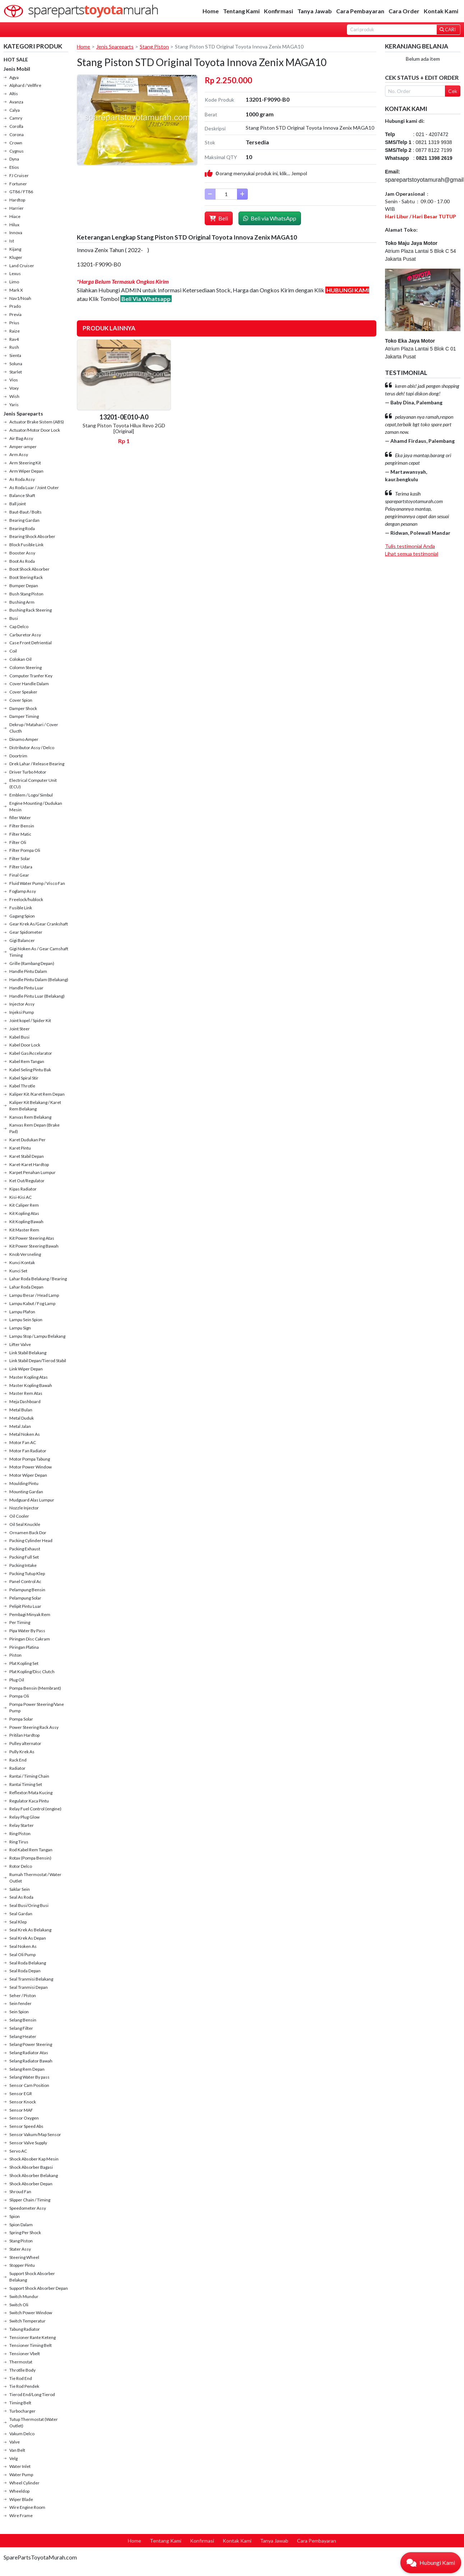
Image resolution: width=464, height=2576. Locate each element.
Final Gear (19, 875)
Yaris (14, 404)
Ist (11, 240)
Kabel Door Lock (24, 1045)
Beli (218, 218)
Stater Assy (20, 2249)
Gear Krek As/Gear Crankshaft (38, 924)
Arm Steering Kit (25, 462)
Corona (16, 134)
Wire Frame (21, 2515)
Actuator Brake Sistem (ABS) (36, 421)
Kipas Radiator (23, 1189)
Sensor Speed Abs (26, 2126)
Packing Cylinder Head (30, 1540)
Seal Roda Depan (25, 1970)
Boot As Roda (22, 561)
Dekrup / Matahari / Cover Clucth (33, 728)
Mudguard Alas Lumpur (31, 1500)
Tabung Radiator (24, 2329)
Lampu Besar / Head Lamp (34, 1295)
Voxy (14, 388)
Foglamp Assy (22, 891)
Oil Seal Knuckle (24, 1524)
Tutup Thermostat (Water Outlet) (33, 2422)
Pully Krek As (21, 1751)
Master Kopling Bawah (30, 1385)
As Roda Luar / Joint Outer (34, 487)
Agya (14, 77)
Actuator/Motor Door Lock (34, 430)
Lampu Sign (20, 1328)
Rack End (18, 1760)
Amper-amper (23, 446)
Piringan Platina (24, 1647)
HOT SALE (16, 59)
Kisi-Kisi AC (20, 1197)
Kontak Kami (441, 11)
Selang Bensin (22, 2020)
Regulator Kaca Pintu (29, 1801)
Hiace (14, 216)
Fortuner (18, 183)
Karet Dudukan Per (27, 1139)
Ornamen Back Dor (27, 1532)
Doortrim (18, 755)
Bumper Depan (23, 585)
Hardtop (17, 200)
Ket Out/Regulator (27, 1180)
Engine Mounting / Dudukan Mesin (35, 806)
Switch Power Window (30, 2312)
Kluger (15, 257)
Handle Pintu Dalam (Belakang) (38, 979)
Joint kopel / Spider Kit (30, 1020)
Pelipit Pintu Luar (25, 1606)
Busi (13, 618)
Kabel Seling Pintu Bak (30, 1069)
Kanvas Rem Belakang (30, 1117)
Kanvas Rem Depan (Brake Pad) (34, 1128)
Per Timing (19, 1622)
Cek (452, 91)
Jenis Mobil (17, 69)
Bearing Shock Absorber (32, 536)
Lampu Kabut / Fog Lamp (32, 1303)
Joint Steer (19, 1028)
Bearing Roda (22, 528)
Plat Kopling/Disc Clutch (32, 1671)
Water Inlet (20, 2466)
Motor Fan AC (22, 1442)
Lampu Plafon (22, 1311)
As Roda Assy (22, 479)
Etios (14, 167)
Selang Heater (22, 2036)
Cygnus (16, 151)
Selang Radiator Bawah (30, 2061)
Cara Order (404, 11)
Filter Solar (19, 858)
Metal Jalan (20, 1426)
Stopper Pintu (22, 2265)
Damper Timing (24, 716)
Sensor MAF (21, 2110)
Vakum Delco (21, 2433)
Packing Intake (23, 1565)
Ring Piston (20, 1833)
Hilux (14, 224)
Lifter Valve (20, 1344)
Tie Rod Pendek (24, 2386)
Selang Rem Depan (27, 2069)
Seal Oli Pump (22, 1954)
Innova (15, 232)
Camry (15, 118)
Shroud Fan (20, 2191)
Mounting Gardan (26, 1491)
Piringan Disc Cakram (29, 1639)
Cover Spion (20, 700)
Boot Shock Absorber (29, 569)
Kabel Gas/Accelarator (30, 1053)
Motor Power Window (30, 1467)
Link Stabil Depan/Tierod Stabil (37, 1360)
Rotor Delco (20, 1866)
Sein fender (20, 2003)
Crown (15, 142)
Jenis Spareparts (23, 413)
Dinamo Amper (23, 739)
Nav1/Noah (20, 298)
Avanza (16, 102)
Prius (14, 322)
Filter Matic (20, 834)
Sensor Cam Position (29, 2085)
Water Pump (21, 2474)
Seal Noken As (23, 1946)
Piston (15, 1655)
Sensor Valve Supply (28, 2142)
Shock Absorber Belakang (33, 2175)
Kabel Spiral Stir (23, 1078)
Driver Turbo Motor (27, 772)
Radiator (17, 1768)
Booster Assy (22, 553)
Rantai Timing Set (25, 1784)
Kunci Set (18, 1270)
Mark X (16, 290)
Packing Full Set (24, 1557)
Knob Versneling (25, 1254)
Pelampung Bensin (27, 1589)
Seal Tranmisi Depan (28, 1987)
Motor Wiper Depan (28, 1475)
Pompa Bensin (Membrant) (35, 1688)
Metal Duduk (21, 1418)
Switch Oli (18, 2304)
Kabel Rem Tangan (26, 1061)
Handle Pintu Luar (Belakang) (37, 996)
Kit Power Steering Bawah (34, 1246)
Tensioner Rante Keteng (32, 2337)
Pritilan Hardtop (24, 1735)
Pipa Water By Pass (27, 1630)
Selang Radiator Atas (28, 2052)
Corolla (16, 126)
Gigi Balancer (22, 940)
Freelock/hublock (26, 899)
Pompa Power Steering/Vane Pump (36, 1707)
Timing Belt (20, 2402)
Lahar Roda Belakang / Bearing (38, 1278)
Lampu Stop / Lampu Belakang (37, 1336)
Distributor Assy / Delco (31, 747)
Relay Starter (21, 1825)
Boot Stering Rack (26, 577)
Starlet (15, 372)
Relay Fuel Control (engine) (35, 1808)
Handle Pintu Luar (26, 987)
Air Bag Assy (21, 438)
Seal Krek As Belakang (30, 1929)
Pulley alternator (25, 1743)
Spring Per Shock (25, 2232)
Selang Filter (21, 2028)
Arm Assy (18, 454)
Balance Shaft (22, 495)
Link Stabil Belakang (27, 1352)
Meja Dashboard (25, 1401)
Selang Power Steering (30, 2044)
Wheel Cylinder (24, 2483)
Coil (13, 651)
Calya (14, 110)
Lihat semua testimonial (411, 554)
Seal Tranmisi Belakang (31, 1979)
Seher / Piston (22, 1995)
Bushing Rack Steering (30, 610)
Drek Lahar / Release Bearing (36, 763)
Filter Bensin (21, 826)
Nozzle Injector (24, 1507)
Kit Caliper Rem (24, 1205)
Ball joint (17, 503)
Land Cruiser (21, 265)
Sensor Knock (22, 2101)
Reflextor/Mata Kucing (30, 1792)
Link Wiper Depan (26, 1368)
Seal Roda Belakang (27, 1962)
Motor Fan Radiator (27, 1450)
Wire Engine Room (27, 2507)
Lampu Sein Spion (25, 1319)
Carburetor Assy (25, 634)
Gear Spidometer (25, 932)
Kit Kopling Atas (24, 1213)
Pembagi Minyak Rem (29, 1614)
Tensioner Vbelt (24, 2353)
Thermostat (20, 2361)
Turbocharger (22, 2411)
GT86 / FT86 (21, 191)
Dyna (14, 159)
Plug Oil (16, 1679)
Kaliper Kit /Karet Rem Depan (37, 1094)
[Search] (392, 29)
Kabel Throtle (22, 1086)
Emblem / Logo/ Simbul (31, 795)
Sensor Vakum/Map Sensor (35, 2134)
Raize (14, 331)
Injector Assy (21, 1004)
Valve (14, 2442)
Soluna (15, 363)
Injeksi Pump (21, 1012)
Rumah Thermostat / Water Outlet (35, 1878)
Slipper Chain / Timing (29, 2200)
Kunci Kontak (22, 1262)
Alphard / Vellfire (25, 85)
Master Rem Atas (25, 1393)
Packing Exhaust (24, 1548)
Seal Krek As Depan (27, 1938)
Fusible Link (20, 907)
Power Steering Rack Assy (34, 1727)
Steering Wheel (24, 2257)
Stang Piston (21, 2240)
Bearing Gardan (24, 520)
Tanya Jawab (314, 11)
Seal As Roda (21, 1897)
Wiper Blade (21, 2499)
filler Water (20, 817)
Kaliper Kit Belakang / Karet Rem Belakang (35, 1105)
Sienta (15, 355)
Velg (13, 2458)
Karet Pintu (20, 1148)
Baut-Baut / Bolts (25, 512)
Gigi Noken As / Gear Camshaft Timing (38, 952)
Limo (14, 281)
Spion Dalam (21, 2224)
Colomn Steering (25, 667)
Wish (14, 396)
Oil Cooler (19, 1516)
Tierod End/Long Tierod (32, 2394)
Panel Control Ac (25, 1581)
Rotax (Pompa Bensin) (30, 1858)
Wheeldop (19, 2491)
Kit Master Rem (24, 1230)
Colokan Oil (20, 659)
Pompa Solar (21, 1719)
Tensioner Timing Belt (30, 2345)
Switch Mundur (23, 2296)
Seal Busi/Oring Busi (28, 1905)
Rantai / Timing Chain (29, 1776)
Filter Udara (20, 866)
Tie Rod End (20, 2378)
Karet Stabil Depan (26, 1156)
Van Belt (17, 2450)
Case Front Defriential (30, 642)
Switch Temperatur (27, 2321)
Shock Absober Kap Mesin (34, 2159)
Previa (15, 314)
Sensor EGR (20, 2093)
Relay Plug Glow (24, 1817)
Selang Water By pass (29, 2077)
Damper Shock (23, 708)
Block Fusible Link (26, 544)
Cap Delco (18, 626)
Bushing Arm (21, 602)
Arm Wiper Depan (26, 471)
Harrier (16, 208)
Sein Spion (19, 2011)
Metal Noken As (24, 1434)
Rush (14, 347)
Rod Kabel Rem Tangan (30, 1849)
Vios (13, 379)
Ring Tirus (18, 1841)
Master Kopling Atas (28, 1377)
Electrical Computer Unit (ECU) (33, 783)
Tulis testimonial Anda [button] (410, 546)
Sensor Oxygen (24, 2118)
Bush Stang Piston (26, 594)
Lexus (15, 273)
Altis (13, 93)
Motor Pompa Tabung (29, 1459)
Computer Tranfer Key (30, 675)
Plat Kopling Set (23, 1663)
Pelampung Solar (25, 1598)
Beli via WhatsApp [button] (269, 218)
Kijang (15, 249)
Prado (15, 306)
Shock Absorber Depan (30, 2183)
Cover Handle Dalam (29, 683)
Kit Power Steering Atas (31, 1238)
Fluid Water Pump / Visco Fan (37, 883)
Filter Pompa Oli (24, 850)
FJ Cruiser (19, 175)
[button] (430, 2562)
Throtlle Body (22, 2370)
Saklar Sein (19, 1889)
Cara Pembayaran (360, 11)
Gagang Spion (22, 916)
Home (211, 11)
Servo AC (18, 2151)
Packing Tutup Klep (27, 1573)
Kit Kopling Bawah (26, 1221)
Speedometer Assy (27, 2208)
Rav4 (14, 339)
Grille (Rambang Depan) (31, 963)
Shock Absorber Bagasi (31, 2167)
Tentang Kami (241, 11)
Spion (14, 2216)
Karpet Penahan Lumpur (32, 1172)
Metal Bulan (20, 1409)
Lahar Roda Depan (26, 1287)
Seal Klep (18, 1922)
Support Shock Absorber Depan (38, 2288)
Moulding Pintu (23, 1483)
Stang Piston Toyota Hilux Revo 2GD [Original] (124, 428)
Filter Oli (17, 842)
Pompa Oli (19, 1696)
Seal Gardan (20, 1913)
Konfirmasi (278, 11)
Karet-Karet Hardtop (29, 1164)
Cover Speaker (23, 692)
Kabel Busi (19, 1037)
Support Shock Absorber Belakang (32, 2277)
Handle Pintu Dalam (28, 971)
